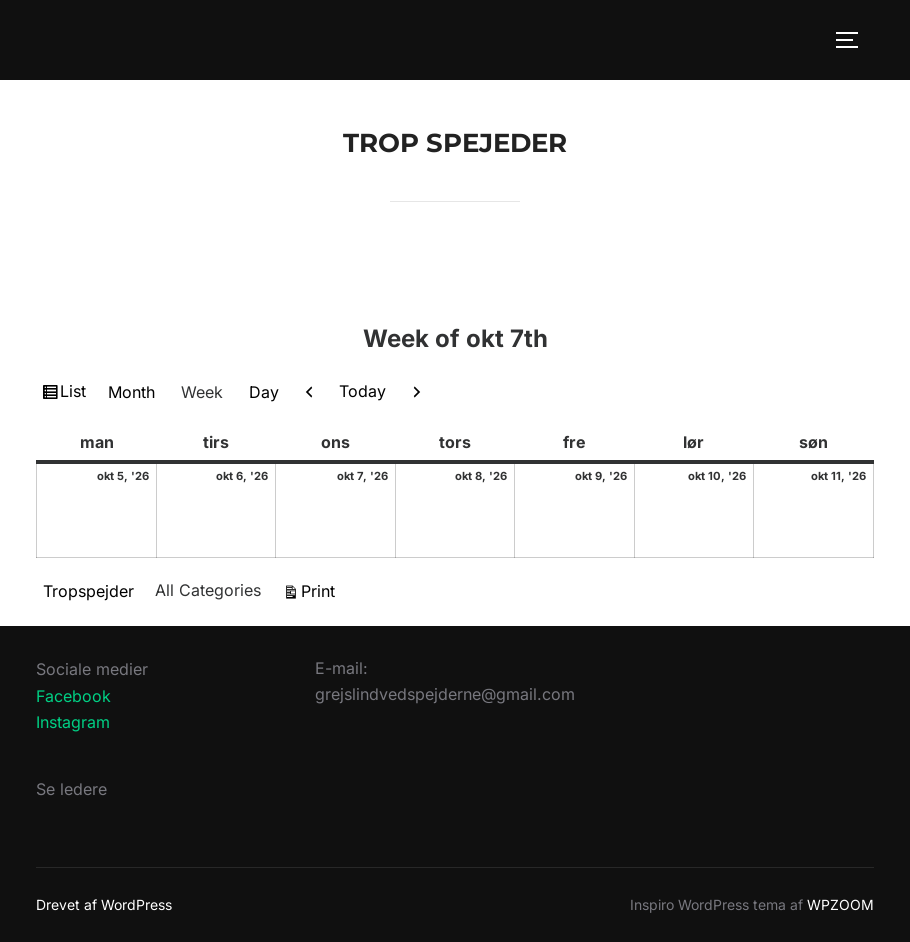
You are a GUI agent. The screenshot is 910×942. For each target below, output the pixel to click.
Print (321, 589)
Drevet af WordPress (104, 904)
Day (264, 392)
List (75, 394)
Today (362, 391)
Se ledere (71, 789)
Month (131, 392)
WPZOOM (840, 904)
